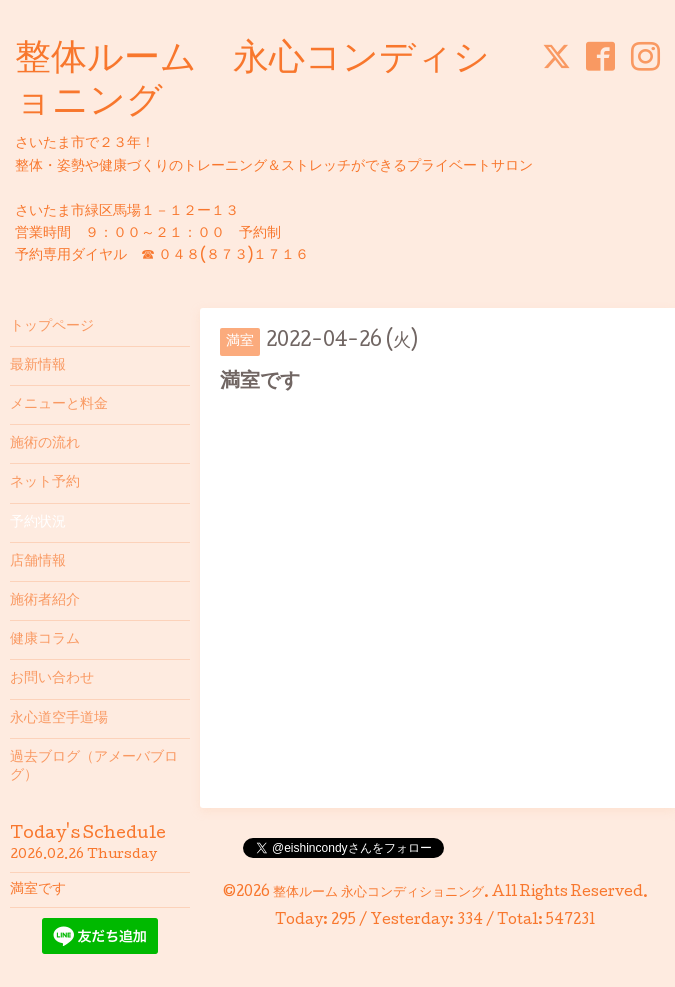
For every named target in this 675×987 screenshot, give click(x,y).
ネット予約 (45, 483)
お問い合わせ (52, 679)
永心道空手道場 (59, 719)
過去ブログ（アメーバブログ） (94, 767)
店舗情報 (38, 562)
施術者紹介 (45, 601)
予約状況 (38, 523)
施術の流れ (45, 444)
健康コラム (45, 640)
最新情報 (38, 366)
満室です (38, 890)
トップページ (52, 327)
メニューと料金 (59, 405)
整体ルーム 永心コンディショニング (378, 893)
